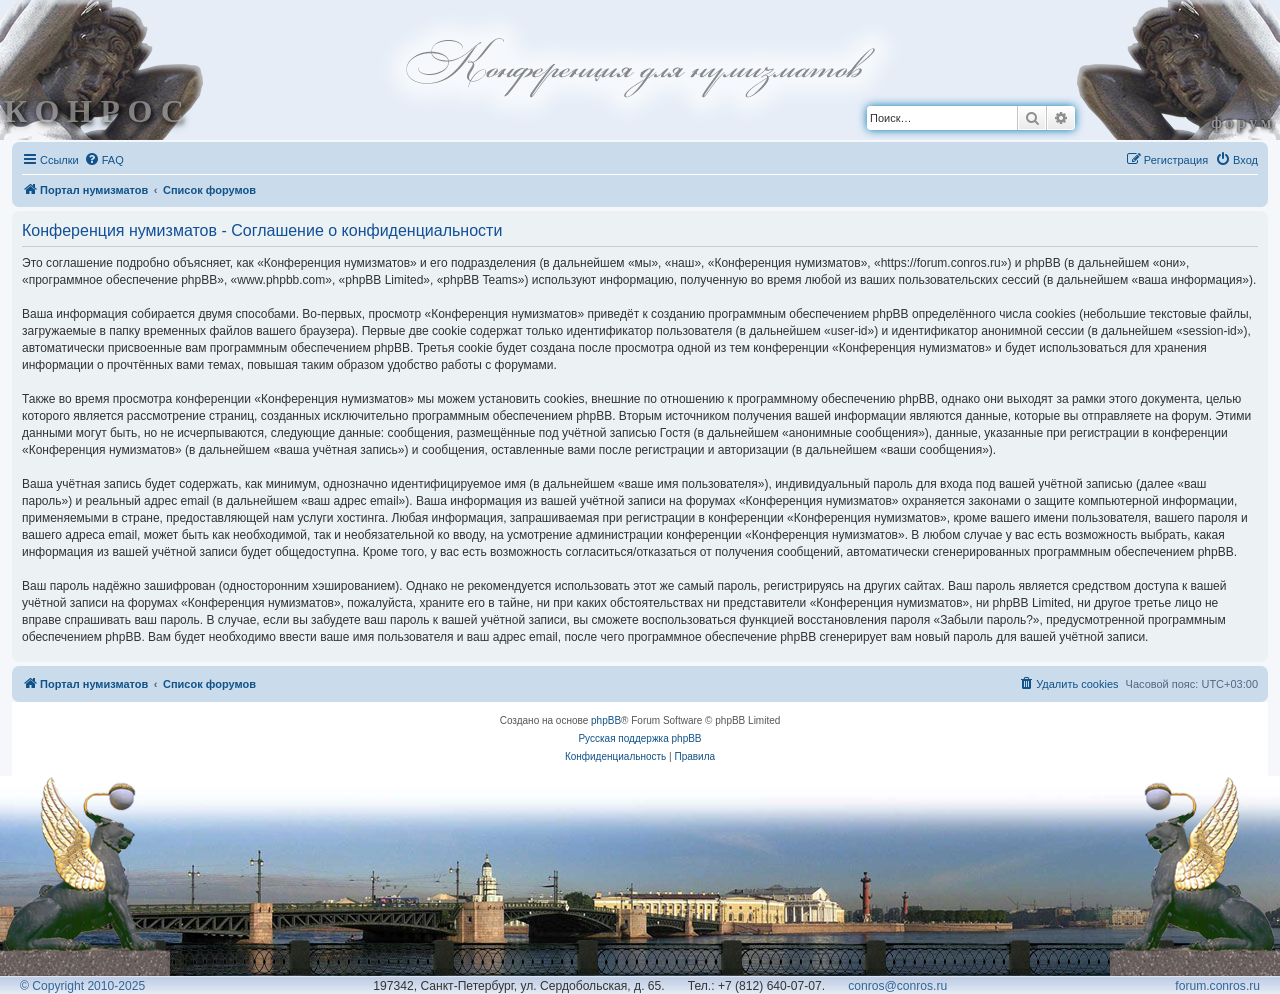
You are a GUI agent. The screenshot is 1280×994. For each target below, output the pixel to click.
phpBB (606, 720)
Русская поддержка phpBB (639, 738)
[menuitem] (104, 160)
